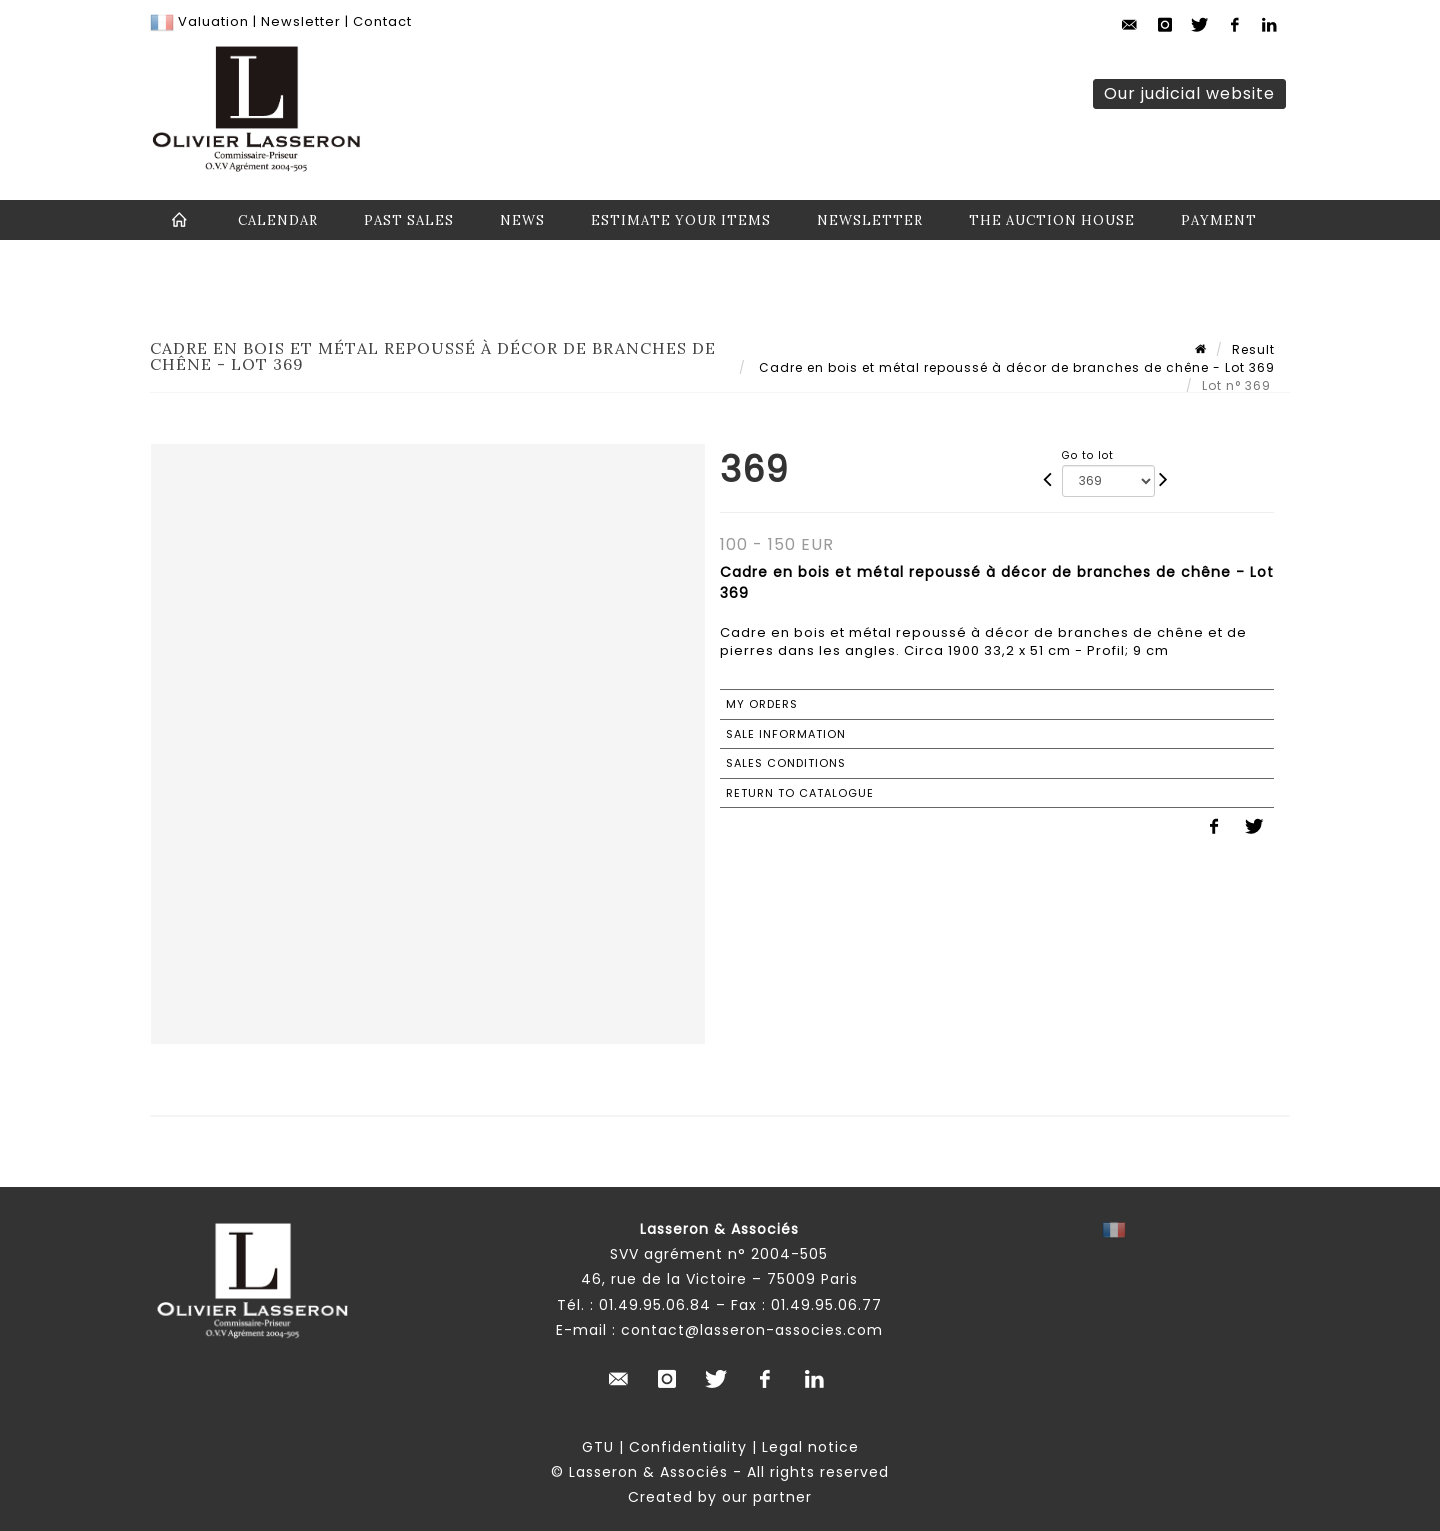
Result (1253, 349)
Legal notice (810, 1447)
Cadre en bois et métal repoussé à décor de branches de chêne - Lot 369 (1015, 367)
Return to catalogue (800, 793)
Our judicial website (1189, 93)
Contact (382, 21)
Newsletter (299, 21)
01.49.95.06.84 (655, 1305)
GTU (598, 1447)
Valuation (213, 21)
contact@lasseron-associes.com (752, 1330)
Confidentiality (688, 1447)
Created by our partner (720, 1497)
